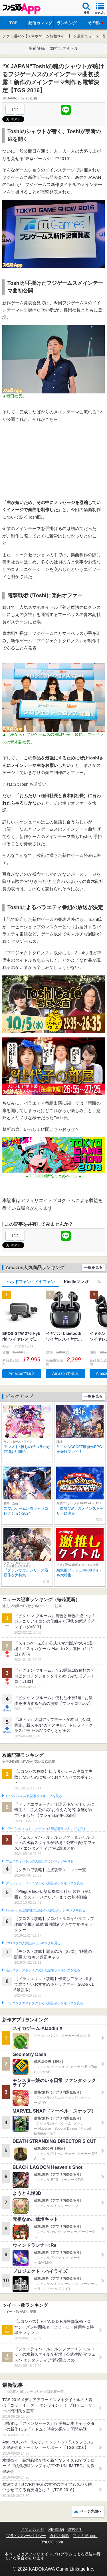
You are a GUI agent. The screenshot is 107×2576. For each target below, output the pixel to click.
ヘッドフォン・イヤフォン (31, 1281)
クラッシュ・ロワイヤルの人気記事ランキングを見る (44, 1883)
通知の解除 (59, 2535)
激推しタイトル (64, 48)
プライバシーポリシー (26, 2535)
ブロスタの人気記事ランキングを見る (33, 1943)
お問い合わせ (33, 2529)
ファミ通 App (21, 8)
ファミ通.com (85, 2535)
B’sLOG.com (52, 2542)
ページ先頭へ (91, 2511)
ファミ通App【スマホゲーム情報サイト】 (37, 36)
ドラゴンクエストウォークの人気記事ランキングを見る (46, 1829)
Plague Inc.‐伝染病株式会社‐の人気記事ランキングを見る (45, 1910)
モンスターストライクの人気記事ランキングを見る (43, 1970)
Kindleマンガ (76, 1281)
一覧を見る (93, 1267)
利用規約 (56, 2529)
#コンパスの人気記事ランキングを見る (34, 1796)
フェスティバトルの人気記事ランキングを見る (39, 1861)
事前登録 (37, 48)
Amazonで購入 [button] (22, 1373)
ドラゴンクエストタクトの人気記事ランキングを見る (44, 2003)
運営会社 (75, 2529)
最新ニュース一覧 (92, 36)
